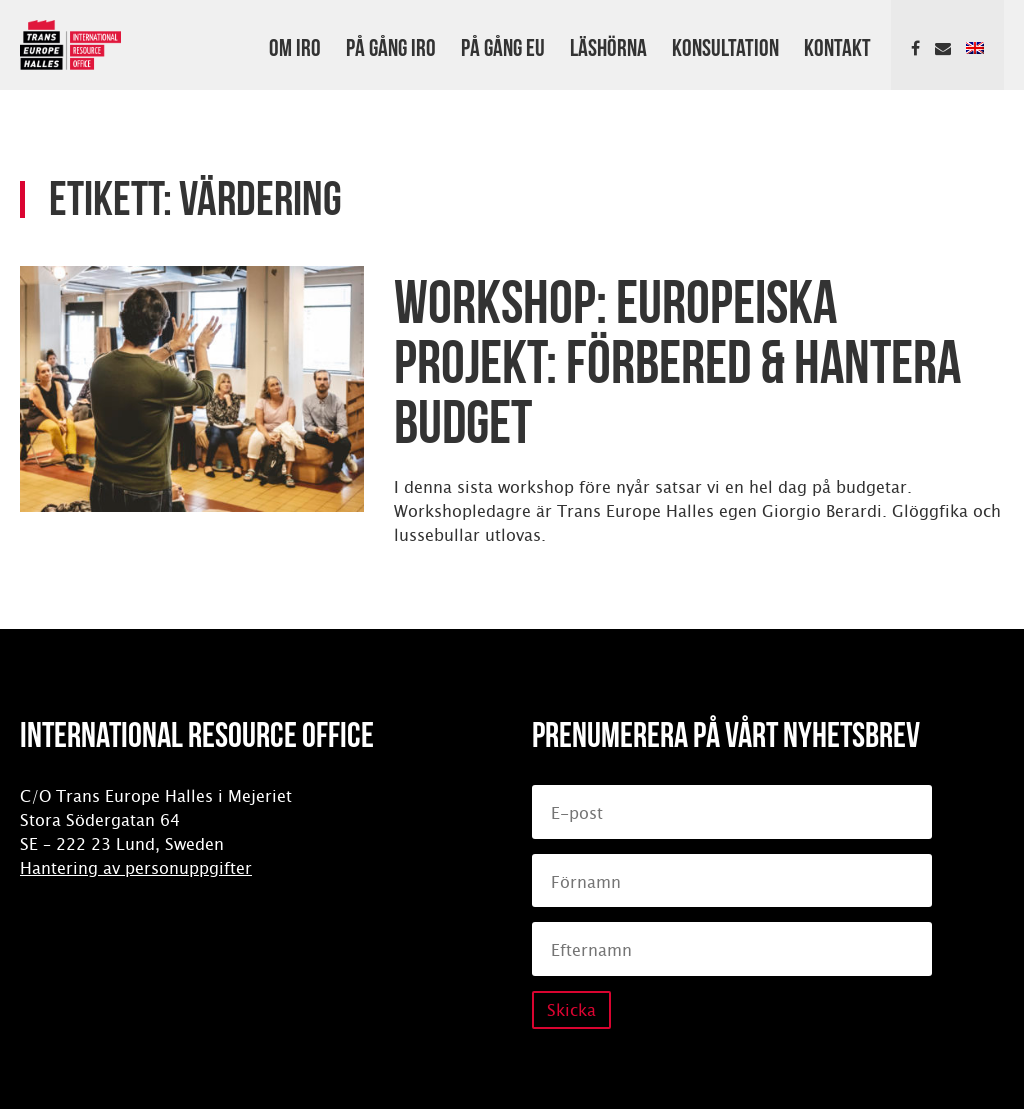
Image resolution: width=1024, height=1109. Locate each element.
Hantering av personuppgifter (136, 868)
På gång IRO (391, 45)
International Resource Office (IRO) (70, 45)
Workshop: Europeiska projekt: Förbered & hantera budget (677, 356)
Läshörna (608, 45)
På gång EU (503, 45)
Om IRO (295, 45)
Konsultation (725, 45)
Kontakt (837, 45)
